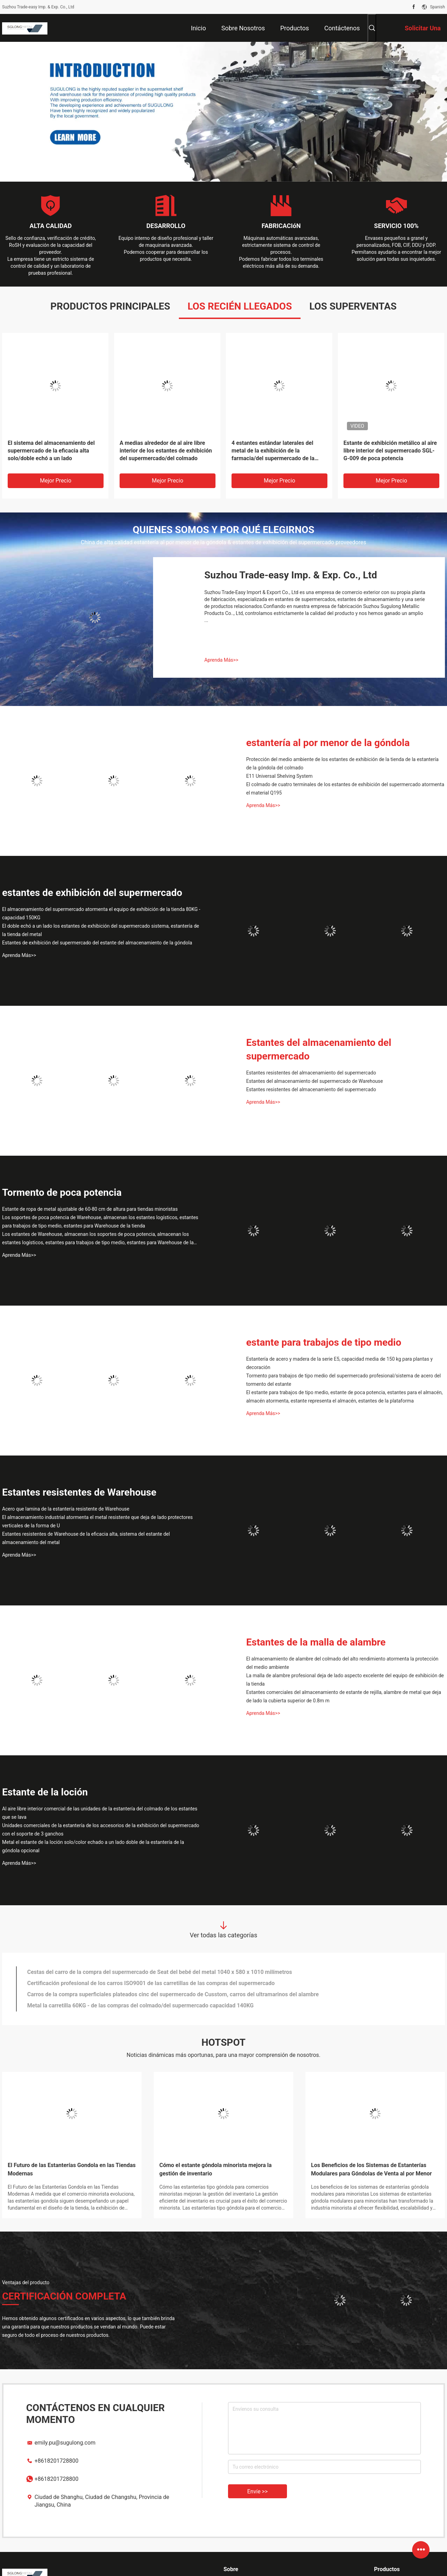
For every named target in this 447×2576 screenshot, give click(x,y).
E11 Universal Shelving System (279, 776)
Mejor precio (55, 480)
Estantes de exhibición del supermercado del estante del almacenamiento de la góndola (97, 942)
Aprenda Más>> (221, 660)
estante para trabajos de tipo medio (323, 1342)
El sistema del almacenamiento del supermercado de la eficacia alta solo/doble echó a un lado (51, 451)
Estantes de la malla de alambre (316, 1642)
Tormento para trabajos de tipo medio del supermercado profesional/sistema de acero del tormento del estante (343, 1380)
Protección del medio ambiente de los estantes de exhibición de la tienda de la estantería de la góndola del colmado (342, 763)
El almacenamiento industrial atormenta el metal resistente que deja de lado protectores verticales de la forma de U (97, 1521)
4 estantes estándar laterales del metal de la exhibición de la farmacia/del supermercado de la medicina (273, 451)
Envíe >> (257, 2491)
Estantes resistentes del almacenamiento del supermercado (311, 1073)
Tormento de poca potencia (62, 1192)
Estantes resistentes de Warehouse (79, 1492)
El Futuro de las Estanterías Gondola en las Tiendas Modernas (72, 2169)
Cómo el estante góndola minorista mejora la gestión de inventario (215, 2169)
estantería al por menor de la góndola (328, 743)
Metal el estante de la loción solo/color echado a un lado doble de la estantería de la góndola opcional (93, 1846)
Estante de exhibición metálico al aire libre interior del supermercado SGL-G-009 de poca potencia (390, 451)
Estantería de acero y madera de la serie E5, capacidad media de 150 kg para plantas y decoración (339, 1363)
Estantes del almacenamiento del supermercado (318, 1049)
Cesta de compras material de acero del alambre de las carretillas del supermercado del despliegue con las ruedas (170, 2005)
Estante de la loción (45, 1792)
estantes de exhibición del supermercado (92, 892)
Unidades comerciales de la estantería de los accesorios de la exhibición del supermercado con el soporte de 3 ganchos (100, 1830)
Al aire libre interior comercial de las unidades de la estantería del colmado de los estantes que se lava (99, 1813)
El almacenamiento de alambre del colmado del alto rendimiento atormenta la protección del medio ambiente (342, 1663)
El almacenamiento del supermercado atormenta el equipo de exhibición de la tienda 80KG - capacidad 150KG (101, 913)
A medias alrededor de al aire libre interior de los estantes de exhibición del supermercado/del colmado (166, 451)
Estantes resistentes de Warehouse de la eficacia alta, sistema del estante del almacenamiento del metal (86, 1538)
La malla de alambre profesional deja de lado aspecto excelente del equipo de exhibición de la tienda (345, 1680)
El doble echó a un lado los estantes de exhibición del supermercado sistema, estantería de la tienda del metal (100, 930)
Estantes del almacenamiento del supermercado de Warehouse (314, 1081)
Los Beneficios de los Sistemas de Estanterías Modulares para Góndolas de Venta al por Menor (371, 2169)
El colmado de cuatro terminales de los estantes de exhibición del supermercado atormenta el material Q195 (345, 789)
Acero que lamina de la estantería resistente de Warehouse (65, 1509)
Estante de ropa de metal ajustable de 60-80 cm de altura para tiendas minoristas (90, 1209)
